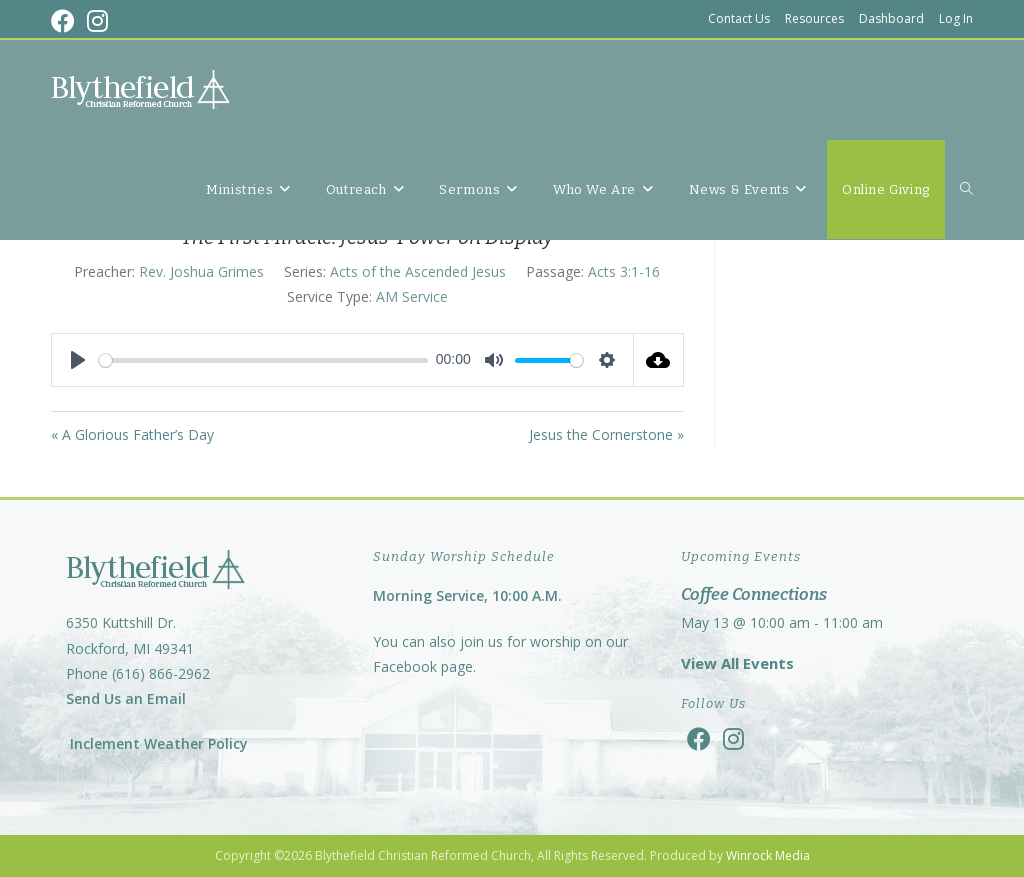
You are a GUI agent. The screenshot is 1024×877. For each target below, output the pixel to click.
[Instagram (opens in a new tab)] (97, 21)
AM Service (412, 296)
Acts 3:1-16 (624, 271)
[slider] (263, 360)
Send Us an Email (126, 698)
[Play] (78, 360)
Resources (814, 18)
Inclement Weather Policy (157, 743)
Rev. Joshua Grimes (201, 271)
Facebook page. (424, 666)
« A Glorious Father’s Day (132, 434)
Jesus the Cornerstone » (606, 434)
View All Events (737, 663)
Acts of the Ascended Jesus (418, 271)
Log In (956, 18)
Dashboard (891, 18)
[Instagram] (733, 738)
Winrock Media (768, 855)
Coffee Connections (754, 594)
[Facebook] (699, 738)
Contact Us (739, 18)
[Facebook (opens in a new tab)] (66, 21)
